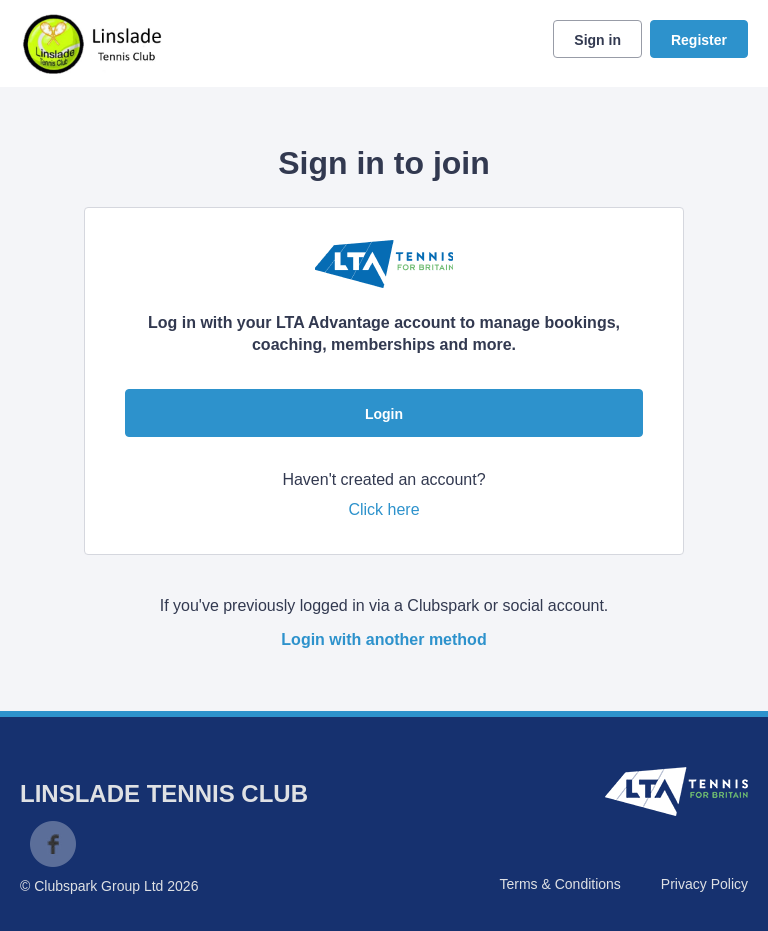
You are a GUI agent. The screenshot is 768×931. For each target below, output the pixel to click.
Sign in (597, 40)
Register (699, 40)
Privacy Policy (704, 884)
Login (384, 414)
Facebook (53, 844)
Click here (383, 509)
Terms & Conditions (559, 884)
